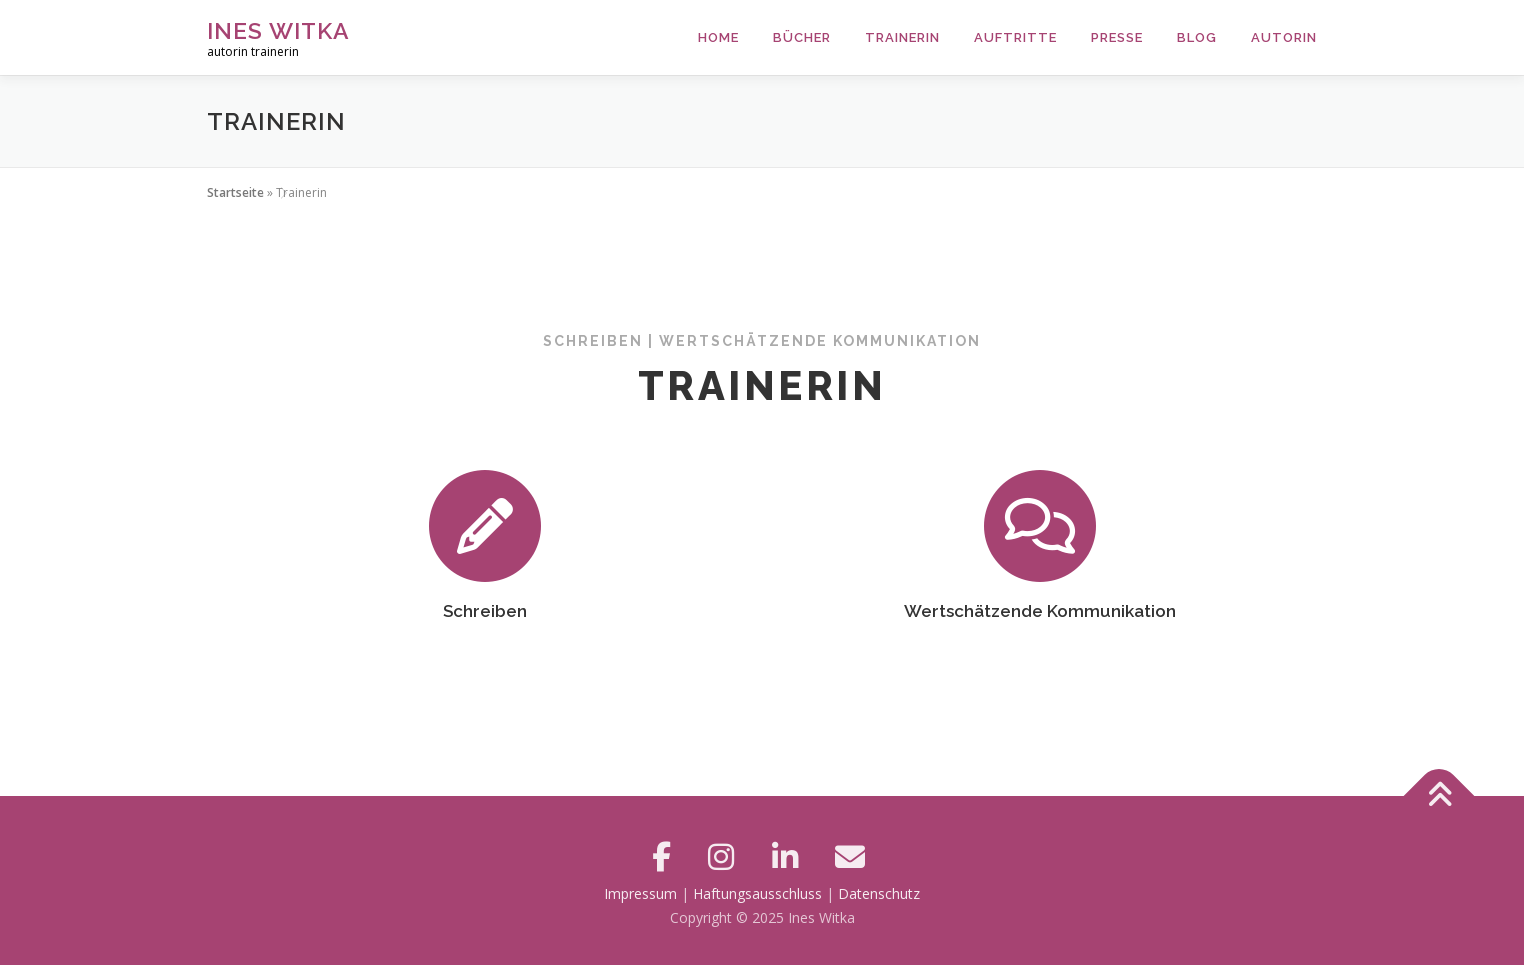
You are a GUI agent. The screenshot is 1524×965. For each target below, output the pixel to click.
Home (718, 37)
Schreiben (485, 611)
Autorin (1284, 37)
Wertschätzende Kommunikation (1040, 611)
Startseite (235, 192)
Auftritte (1015, 37)
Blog (1197, 37)
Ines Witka (278, 30)
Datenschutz (879, 893)
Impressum (640, 893)
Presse (1117, 37)
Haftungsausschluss (757, 893)
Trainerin (902, 37)
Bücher (802, 37)
